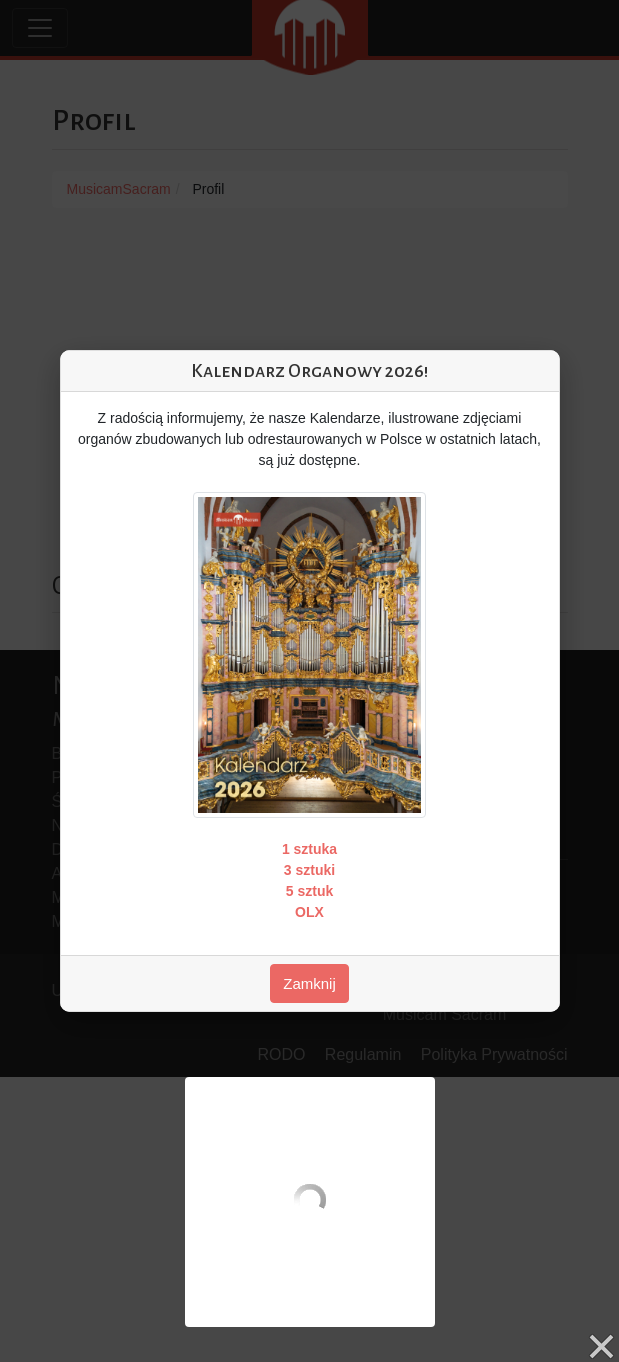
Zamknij (309, 983)
